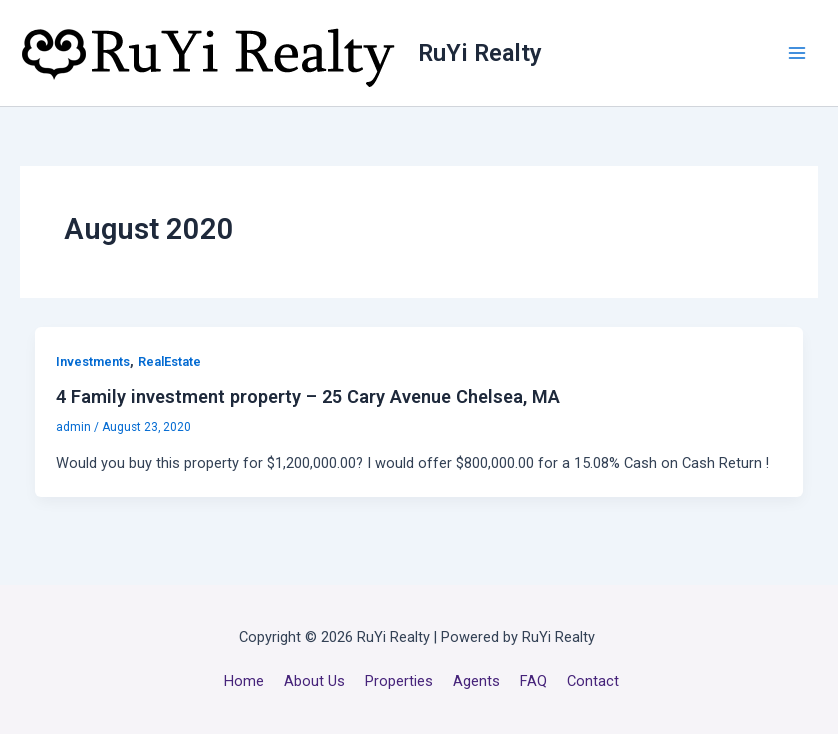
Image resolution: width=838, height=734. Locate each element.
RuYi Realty (480, 53)
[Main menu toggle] (797, 53)
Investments (93, 361)
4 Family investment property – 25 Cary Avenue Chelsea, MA (308, 396)
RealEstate (169, 361)
